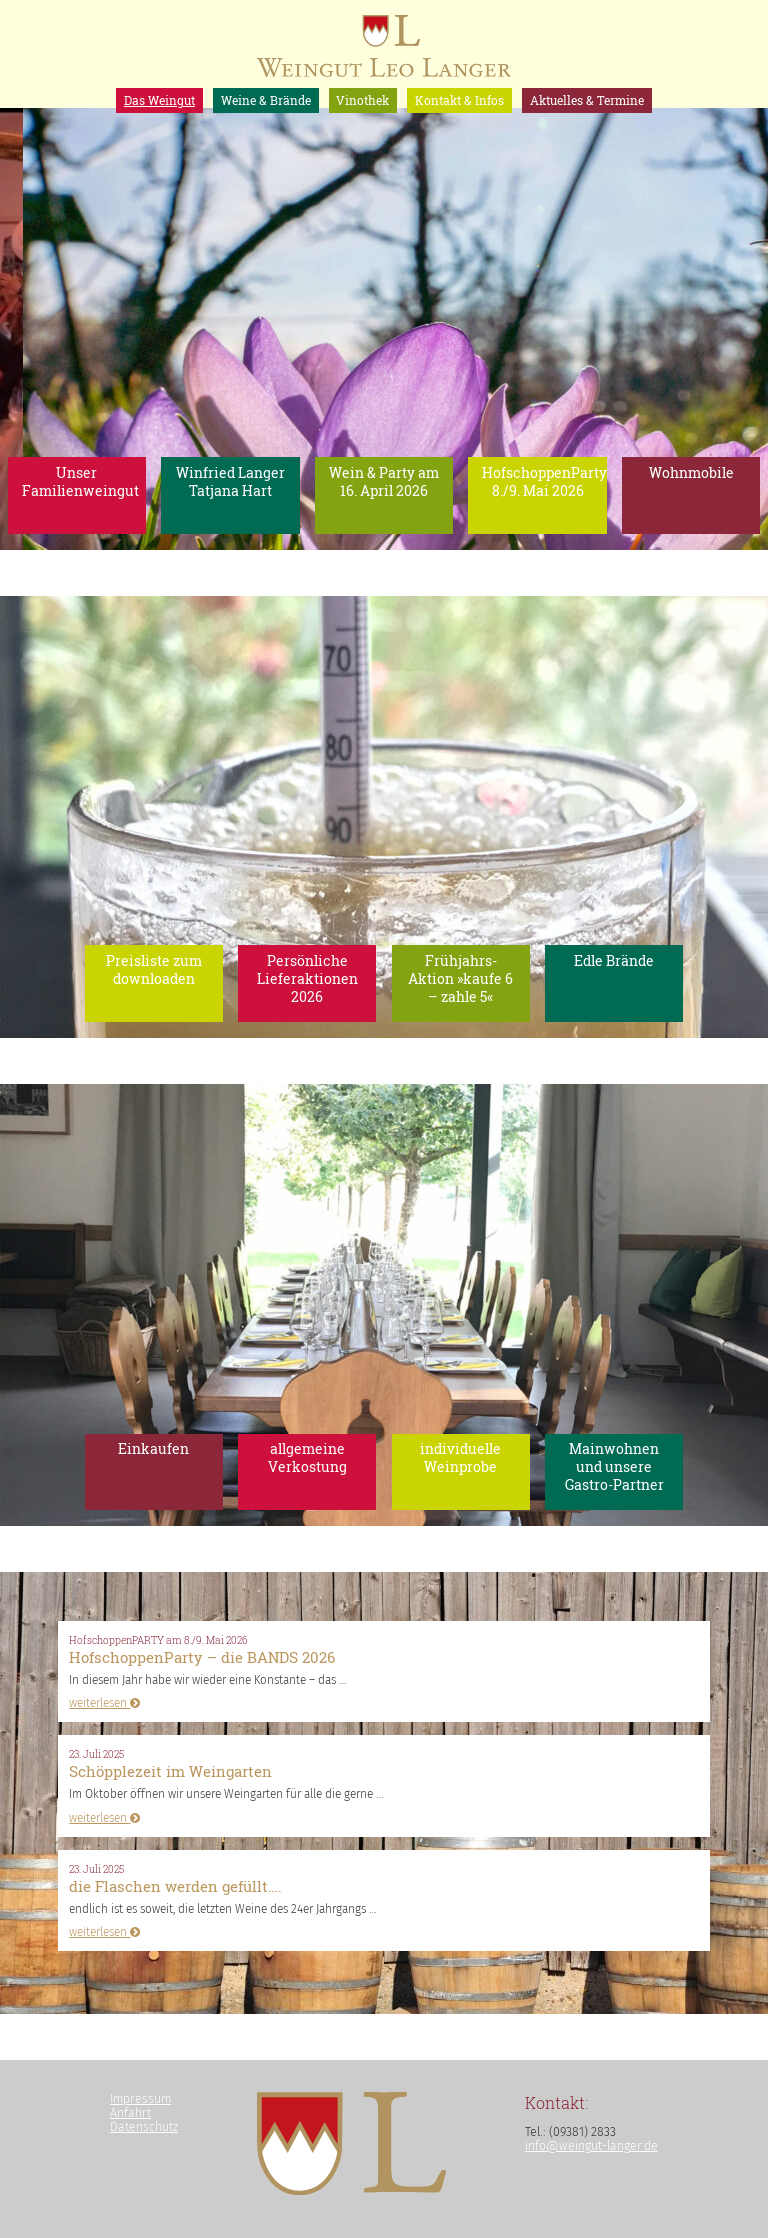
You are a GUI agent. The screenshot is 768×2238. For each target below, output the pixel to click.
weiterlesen (104, 1703)
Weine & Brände (266, 100)
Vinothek (362, 100)
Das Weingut (159, 100)
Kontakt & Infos (459, 100)
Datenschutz (144, 2127)
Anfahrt (130, 2113)
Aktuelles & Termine (587, 100)
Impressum (140, 2099)
